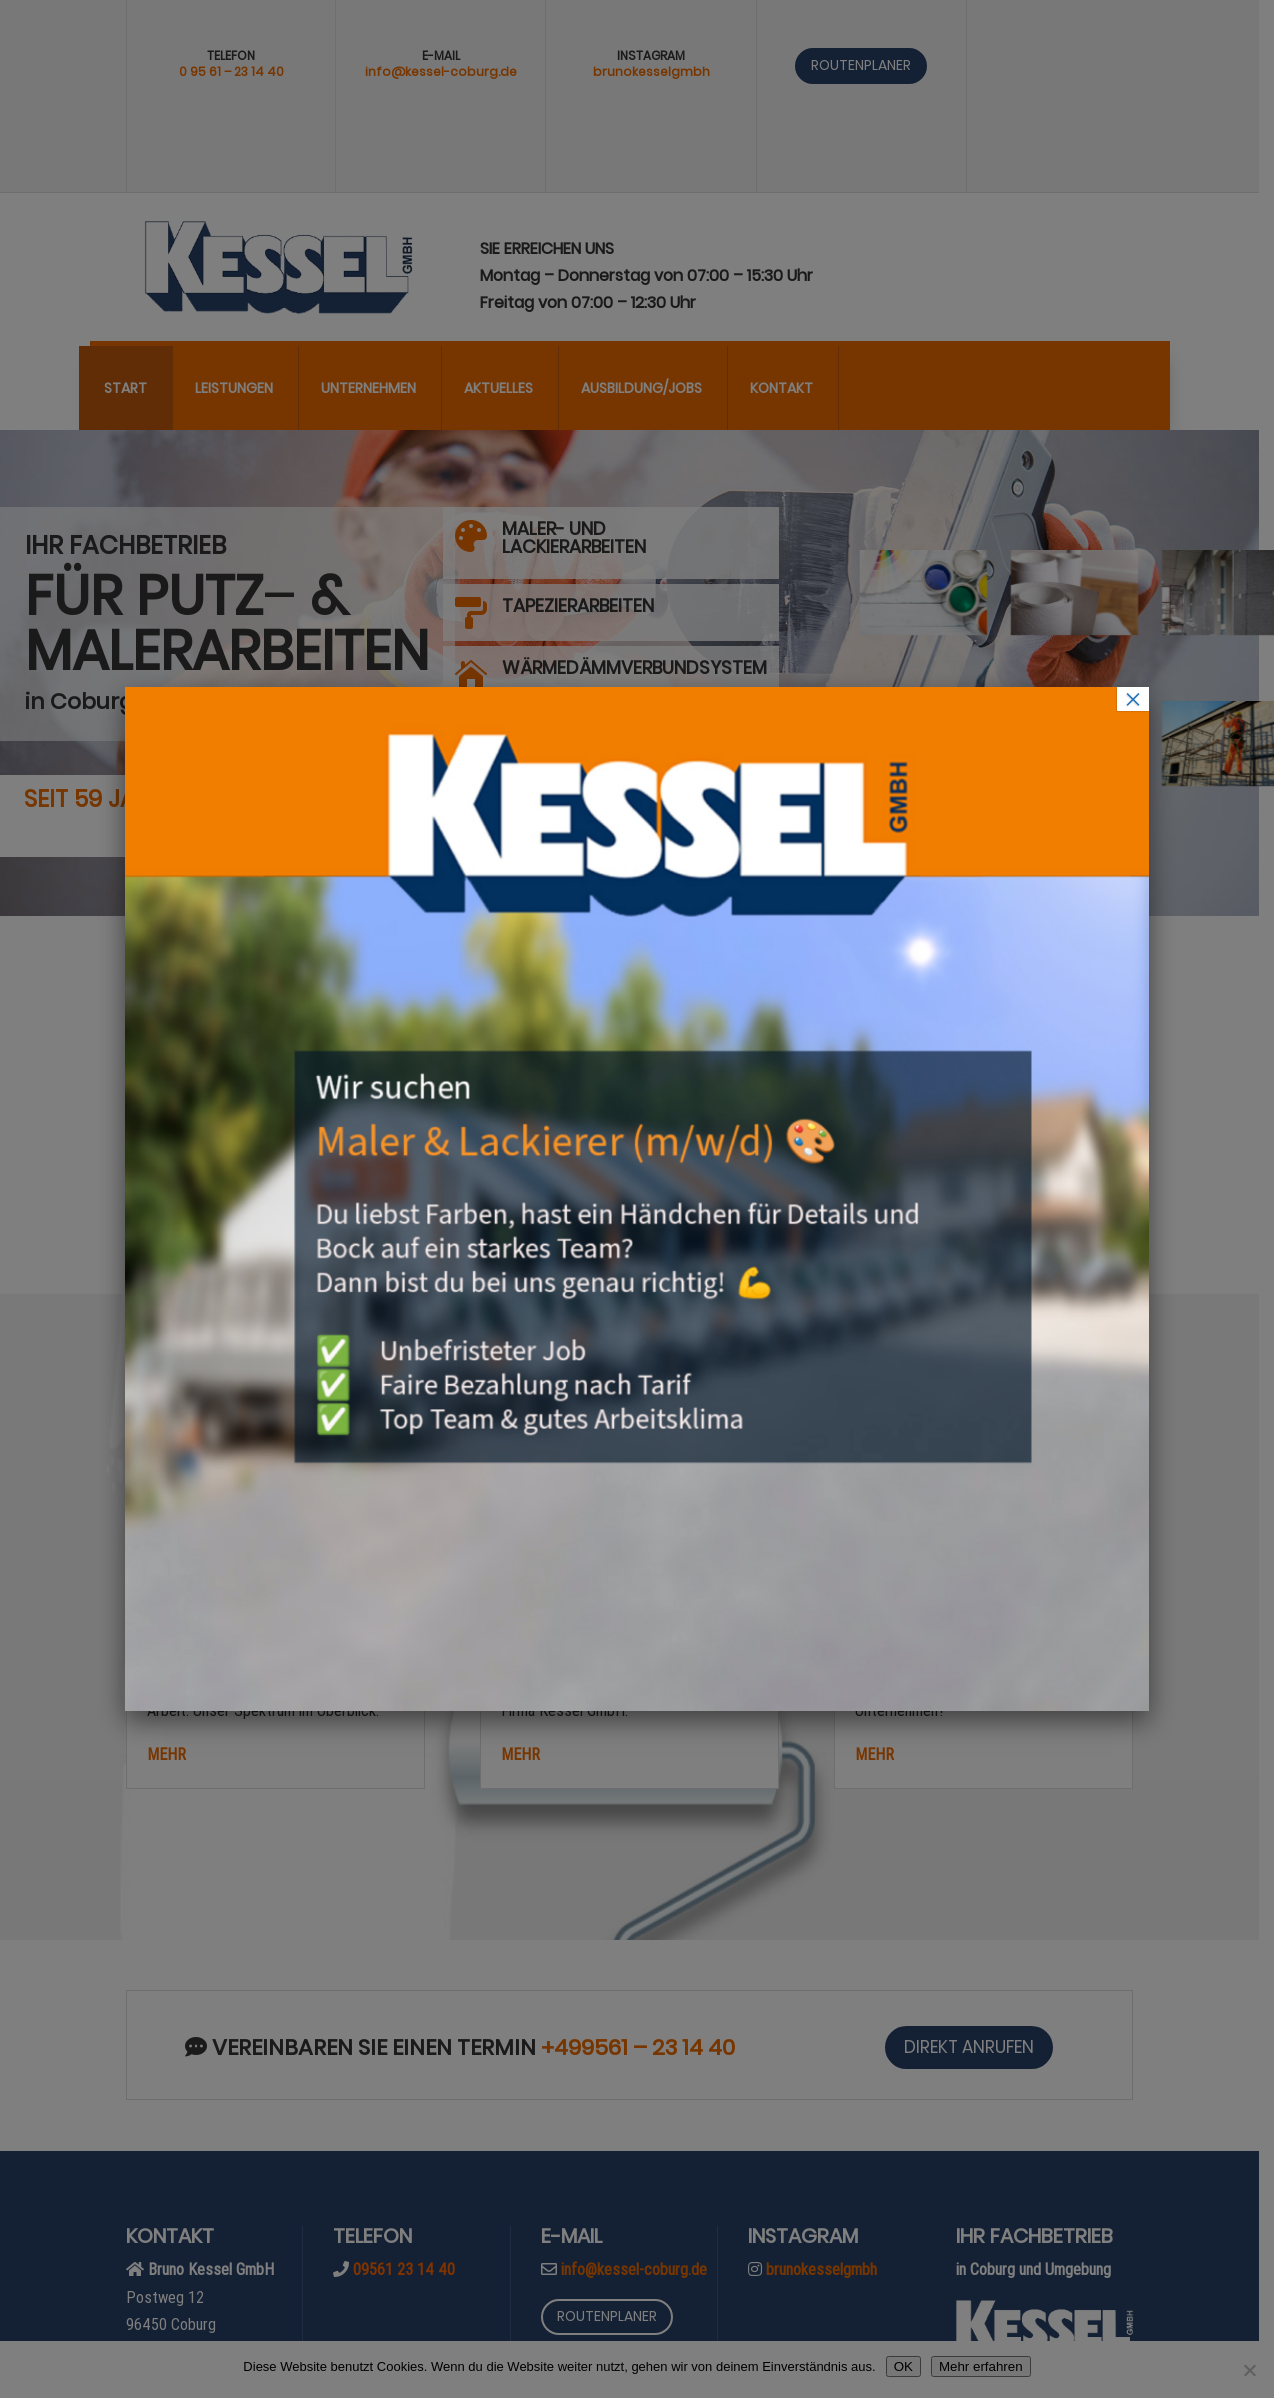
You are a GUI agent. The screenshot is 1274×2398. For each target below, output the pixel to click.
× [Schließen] (1133, 699)
